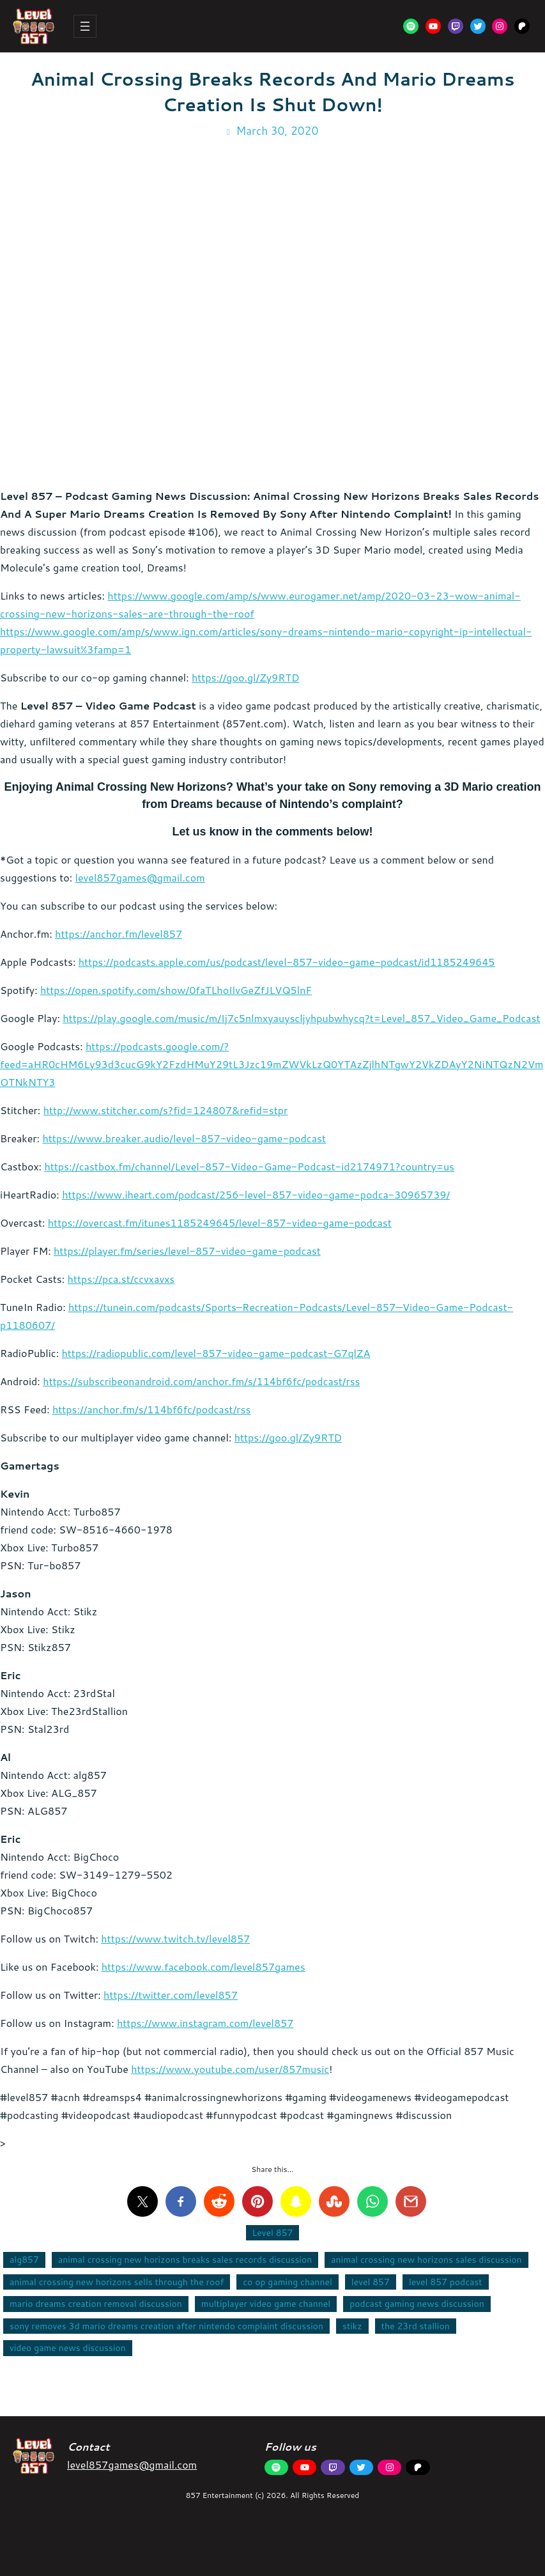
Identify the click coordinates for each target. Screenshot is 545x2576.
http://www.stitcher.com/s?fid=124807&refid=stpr (165, 1110)
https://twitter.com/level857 (171, 1994)
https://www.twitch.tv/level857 (175, 1938)
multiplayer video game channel (265, 2303)
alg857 (24, 2259)
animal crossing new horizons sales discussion (426, 2259)
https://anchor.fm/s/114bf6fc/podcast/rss (151, 1409)
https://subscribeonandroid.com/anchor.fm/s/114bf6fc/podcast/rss (201, 1381)
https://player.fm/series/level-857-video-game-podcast (187, 1250)
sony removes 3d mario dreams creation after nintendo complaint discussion (166, 2326)
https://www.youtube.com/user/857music (230, 2068)
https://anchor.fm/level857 (118, 933)
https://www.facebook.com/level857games (203, 1966)
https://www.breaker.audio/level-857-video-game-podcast (184, 1138)
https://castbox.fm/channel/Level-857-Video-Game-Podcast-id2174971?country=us (249, 1166)
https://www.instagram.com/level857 (205, 2022)
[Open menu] (84, 26)
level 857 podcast (445, 2282)
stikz (352, 2326)
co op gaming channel (287, 2282)
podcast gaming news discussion (416, 2303)
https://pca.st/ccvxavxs (121, 1278)
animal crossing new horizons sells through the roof (117, 2282)
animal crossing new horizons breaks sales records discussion (185, 2259)
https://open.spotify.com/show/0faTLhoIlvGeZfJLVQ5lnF (176, 989)
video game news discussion (68, 2347)
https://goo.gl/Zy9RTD (245, 677)
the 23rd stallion (415, 2326)
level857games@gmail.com (140, 877)
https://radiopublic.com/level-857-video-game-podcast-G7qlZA (215, 1353)
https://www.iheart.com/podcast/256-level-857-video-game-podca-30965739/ (256, 1194)
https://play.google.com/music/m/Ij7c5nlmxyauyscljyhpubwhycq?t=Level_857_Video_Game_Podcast (301, 1018)
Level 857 (272, 2232)
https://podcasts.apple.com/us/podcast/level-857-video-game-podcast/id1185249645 (287, 961)
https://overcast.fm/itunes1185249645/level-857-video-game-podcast (220, 1222)
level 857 (370, 2282)
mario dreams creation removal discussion (96, 2303)
